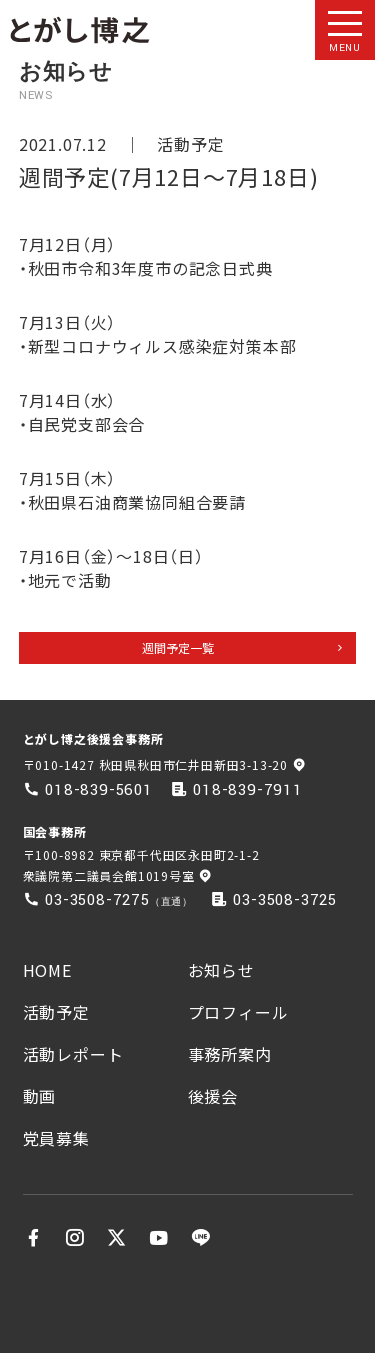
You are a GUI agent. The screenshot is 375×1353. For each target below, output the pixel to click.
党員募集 (56, 1138)
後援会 (213, 1096)
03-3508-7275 (97, 900)
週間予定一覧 (178, 647)
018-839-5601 (99, 790)
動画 (40, 1096)
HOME (47, 970)
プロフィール (238, 1012)
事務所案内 (230, 1054)
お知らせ (221, 970)
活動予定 (190, 144)
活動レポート (73, 1054)
